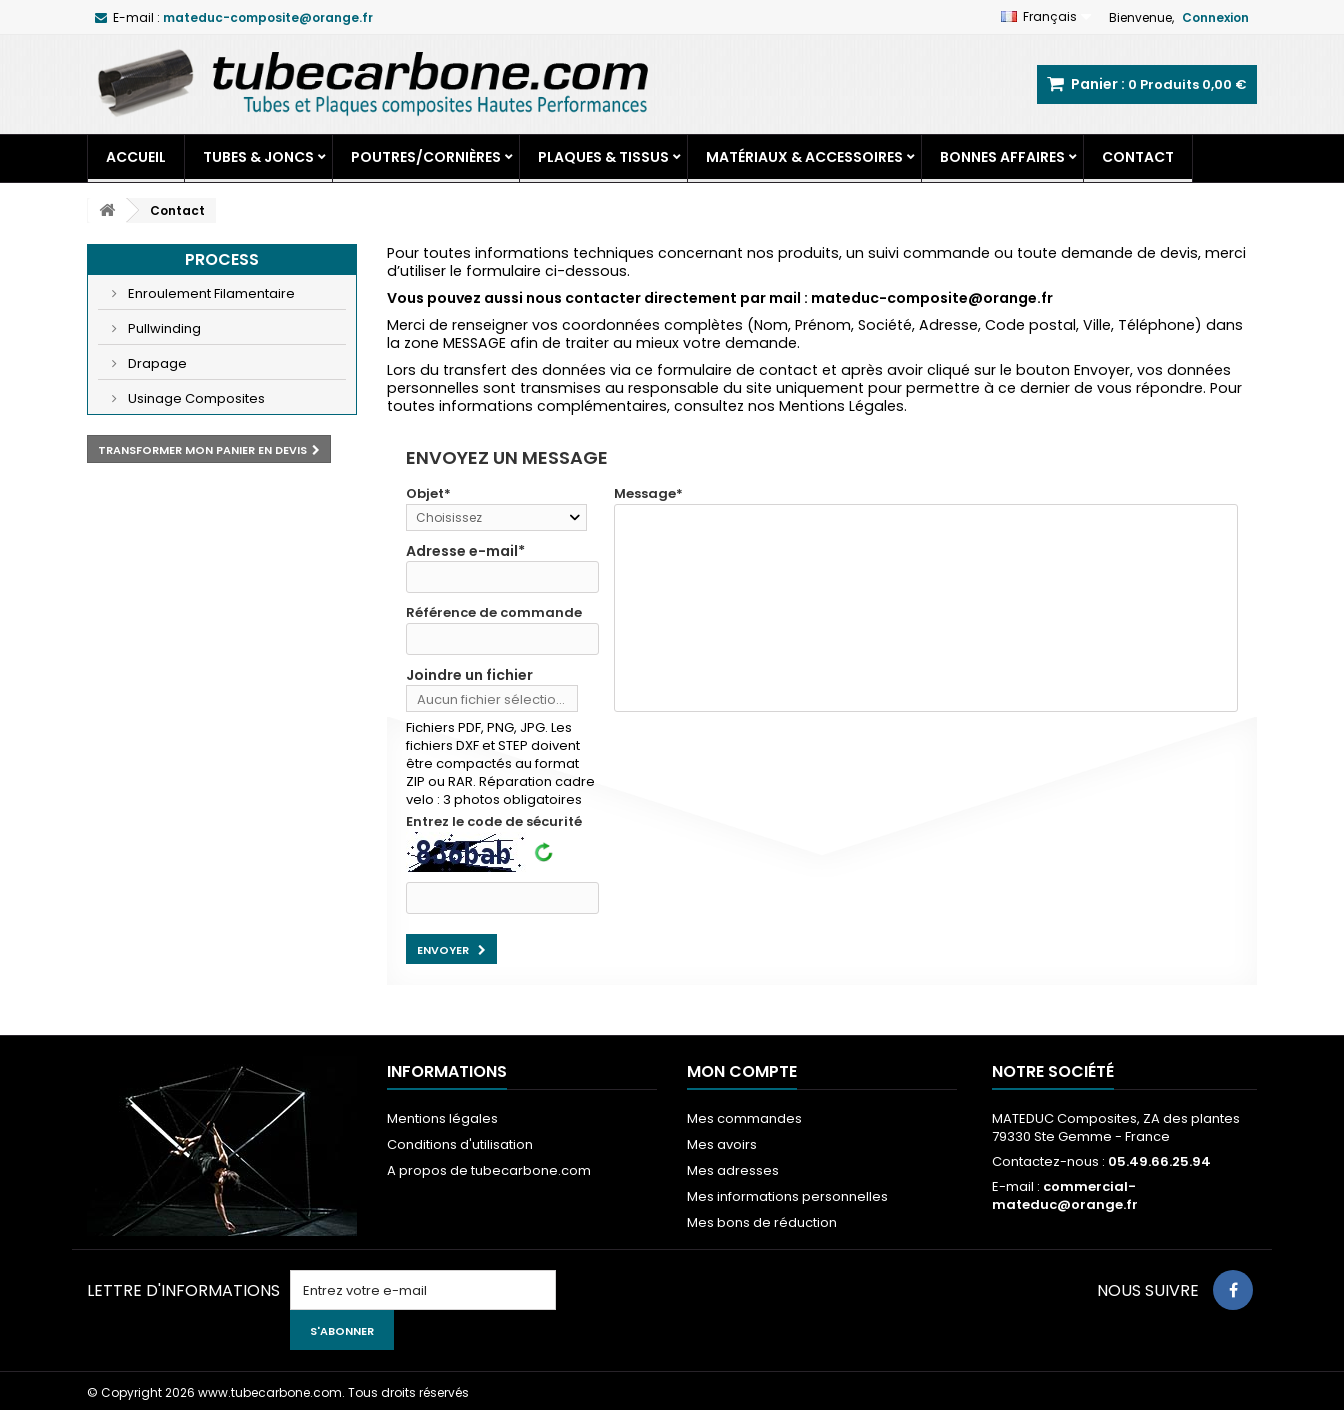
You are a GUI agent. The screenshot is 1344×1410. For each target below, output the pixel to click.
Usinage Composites (195, 398)
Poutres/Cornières (426, 157)
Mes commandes (744, 1118)
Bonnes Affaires (1002, 157)
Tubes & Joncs (258, 157)
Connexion (1215, 17)
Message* (648, 494)
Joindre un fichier (469, 675)
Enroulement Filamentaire (210, 293)
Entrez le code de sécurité (494, 822)
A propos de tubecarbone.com (489, 1170)
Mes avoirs (722, 1144)
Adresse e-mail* (465, 551)
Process (222, 259)
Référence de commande (494, 613)
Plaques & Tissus (603, 157)
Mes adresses (733, 1170)
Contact (1138, 157)
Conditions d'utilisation (460, 1144)
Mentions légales (442, 1118)
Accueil (136, 157)
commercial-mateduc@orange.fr (1065, 1195)
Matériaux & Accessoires (804, 157)
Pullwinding (163, 328)
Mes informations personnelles (787, 1196)
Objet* (428, 494)
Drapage (156, 363)
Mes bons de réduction (762, 1222)
